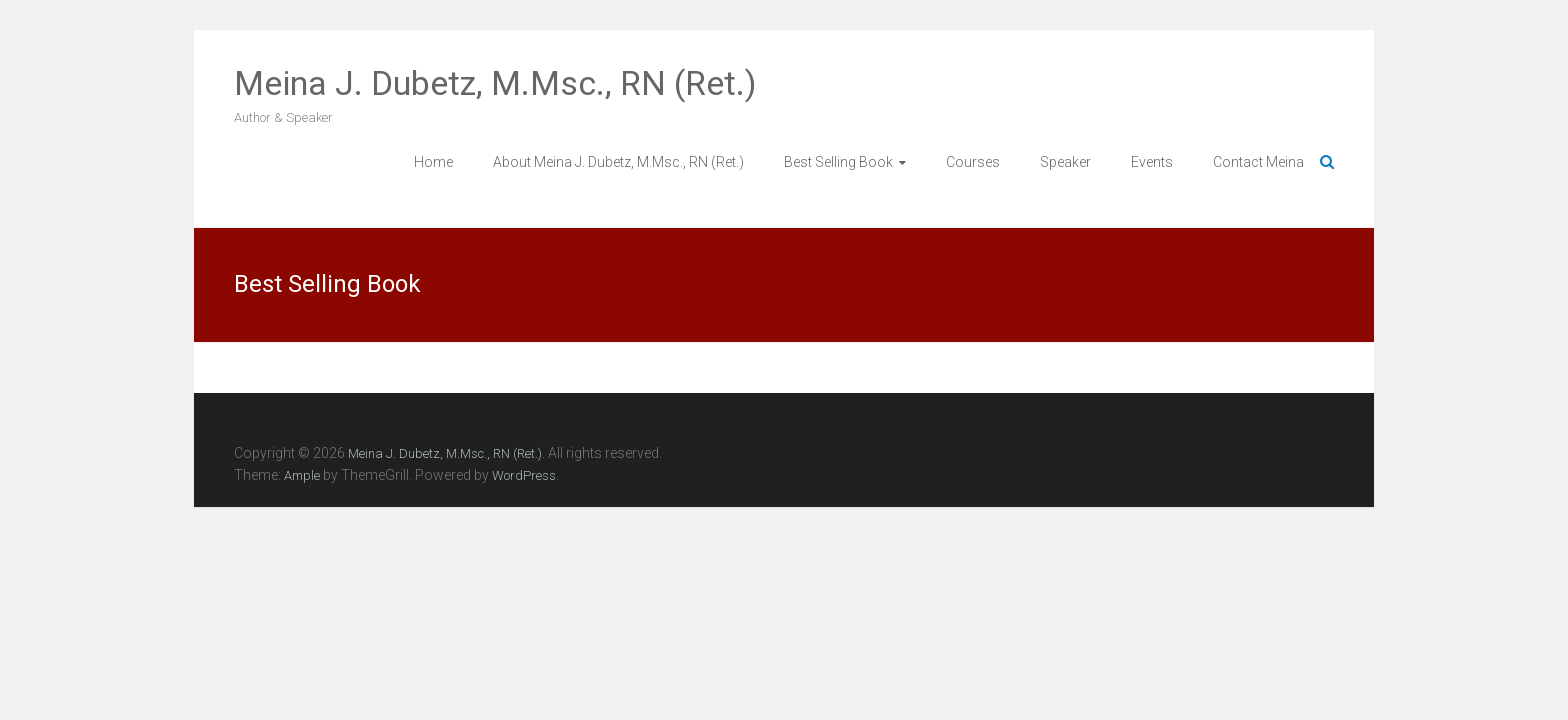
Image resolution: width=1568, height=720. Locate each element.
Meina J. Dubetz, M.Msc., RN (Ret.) (495, 83)
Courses (973, 162)
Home (433, 162)
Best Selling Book (838, 162)
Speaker (1065, 162)
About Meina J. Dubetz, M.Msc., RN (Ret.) (618, 162)
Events (1152, 162)
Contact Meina (1258, 162)
